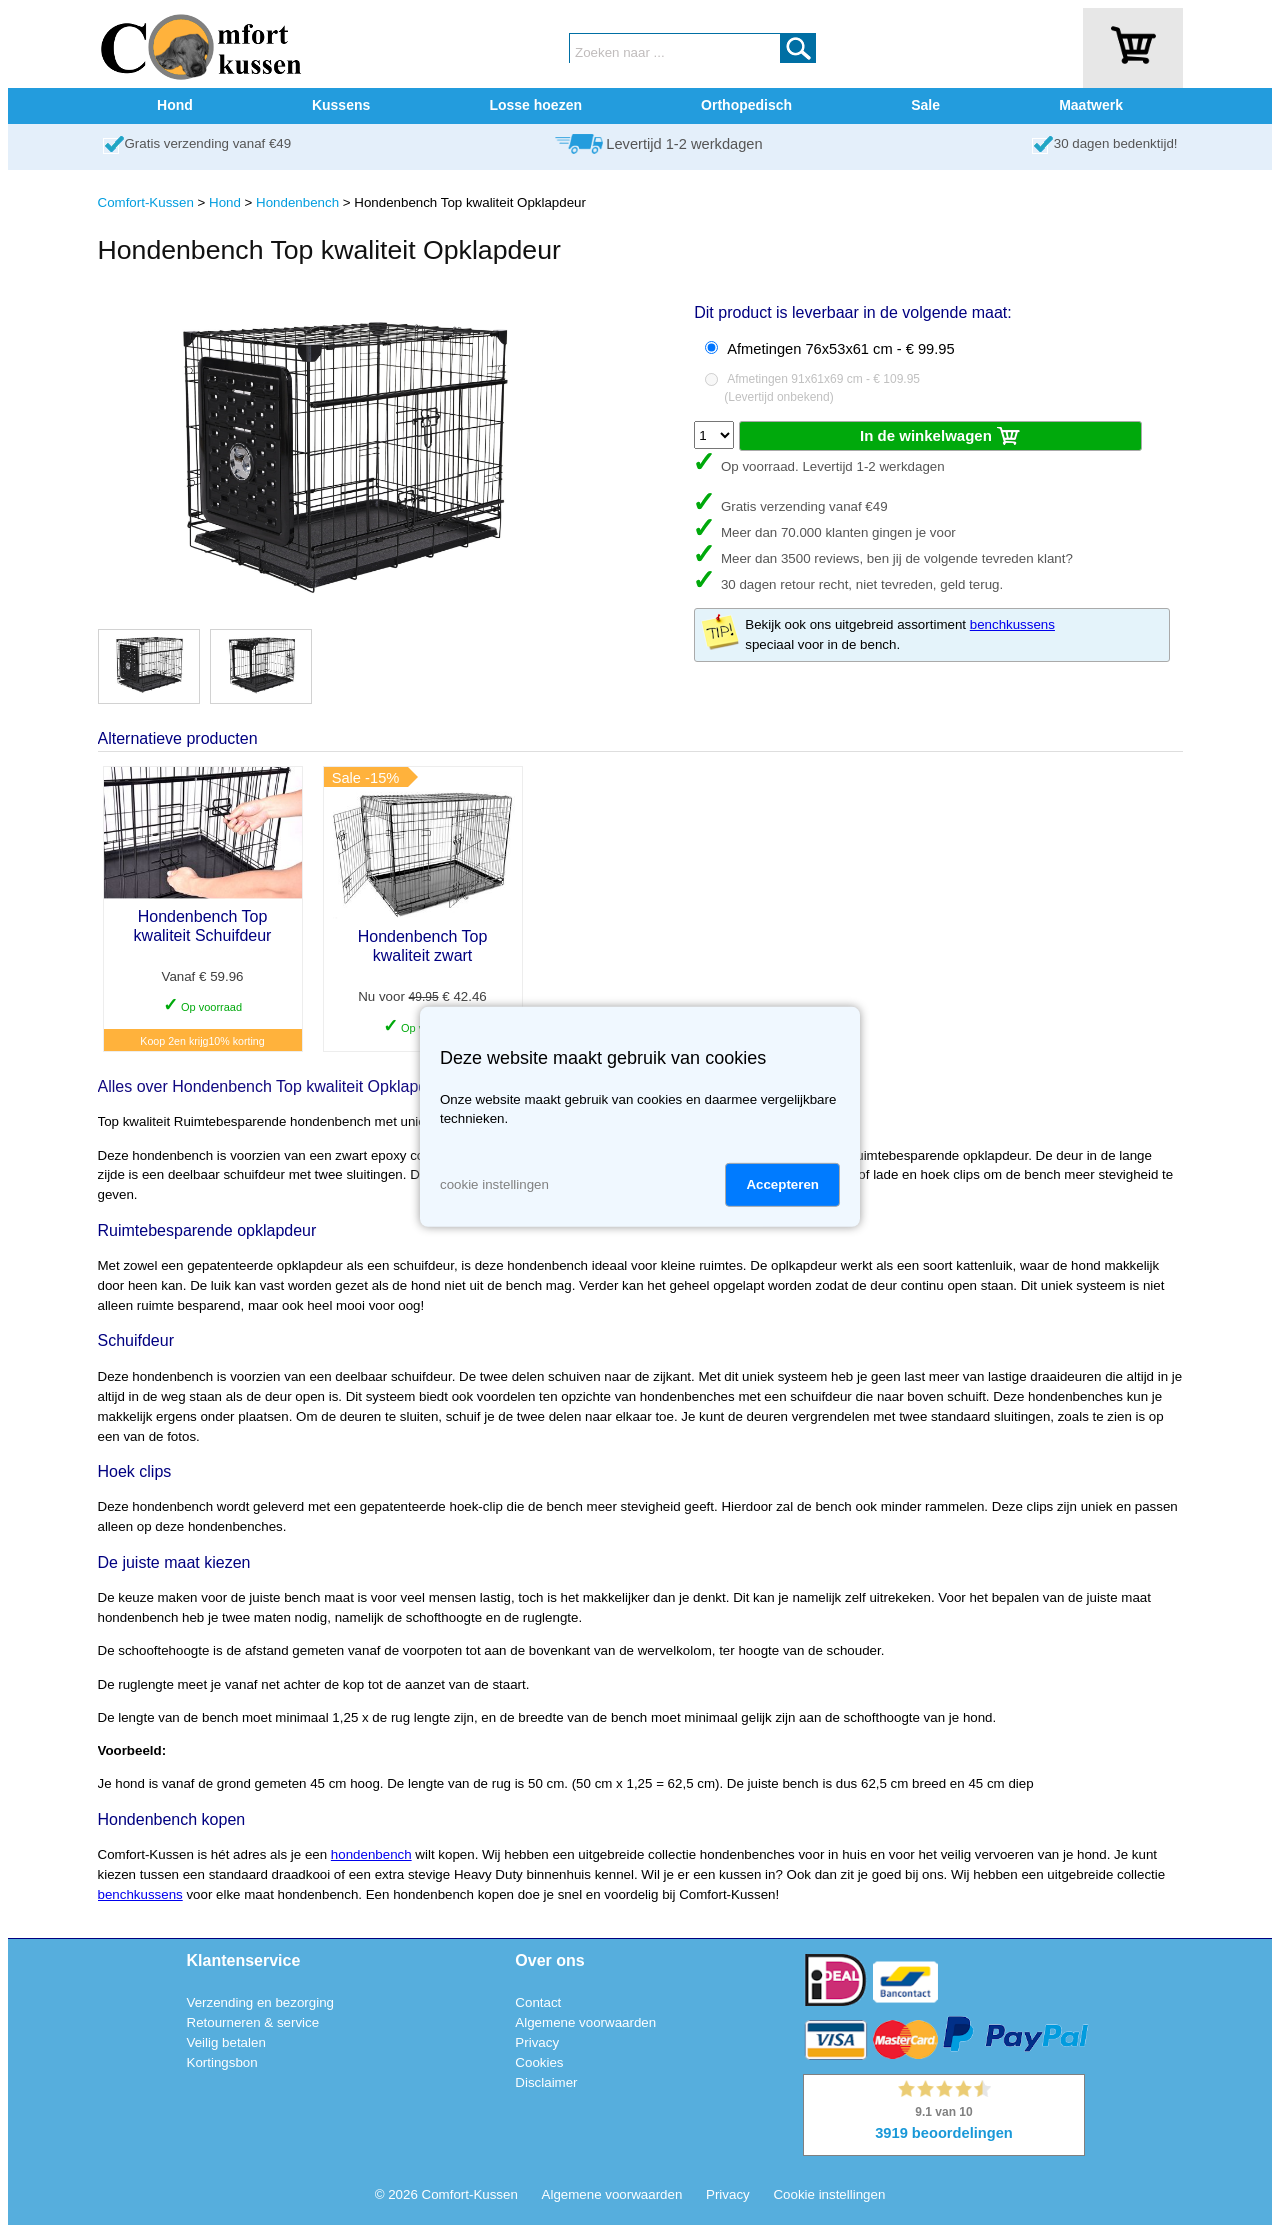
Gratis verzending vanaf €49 (208, 143)
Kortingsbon (222, 2062)
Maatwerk (1091, 105)
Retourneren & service (253, 2022)
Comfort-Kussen (146, 202)
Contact (538, 2002)
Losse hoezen (535, 105)
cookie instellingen (494, 1184)
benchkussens (1012, 624)
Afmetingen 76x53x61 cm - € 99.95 (840, 349)
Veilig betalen (226, 2042)
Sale (925, 105)
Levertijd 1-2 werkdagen (684, 144)
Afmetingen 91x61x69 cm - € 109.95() (822, 388)
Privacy (537, 2042)
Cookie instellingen (829, 2194)
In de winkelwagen (940, 437)
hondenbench (371, 1854)
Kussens (341, 105)
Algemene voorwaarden (585, 2022)
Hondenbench (297, 202)
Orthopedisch (746, 105)
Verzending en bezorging (260, 2002)
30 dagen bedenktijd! (1116, 143)
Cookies (539, 2062)
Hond (175, 105)
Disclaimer (546, 2082)
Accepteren (782, 1184)
